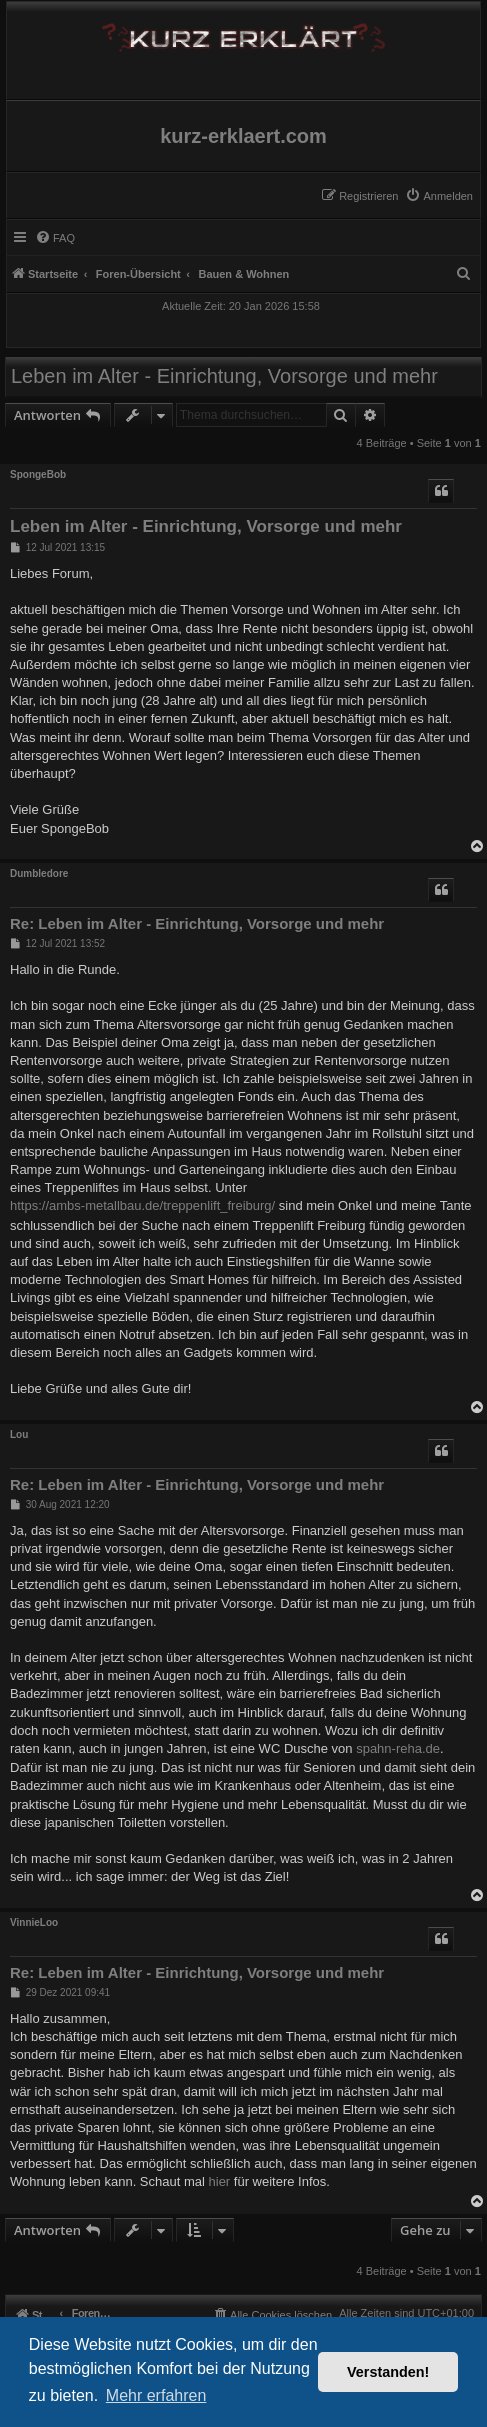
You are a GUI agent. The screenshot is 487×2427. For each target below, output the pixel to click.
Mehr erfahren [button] (156, 2395)
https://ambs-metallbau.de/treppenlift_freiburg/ (142, 1205)
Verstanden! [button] (388, 2372)
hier (220, 2181)
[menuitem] (439, 196)
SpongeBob (38, 474)
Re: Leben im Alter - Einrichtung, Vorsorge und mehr (197, 923)
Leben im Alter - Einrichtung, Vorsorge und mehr (224, 376)
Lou (19, 1434)
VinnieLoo (34, 1922)
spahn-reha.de (398, 1748)
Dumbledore (39, 873)
